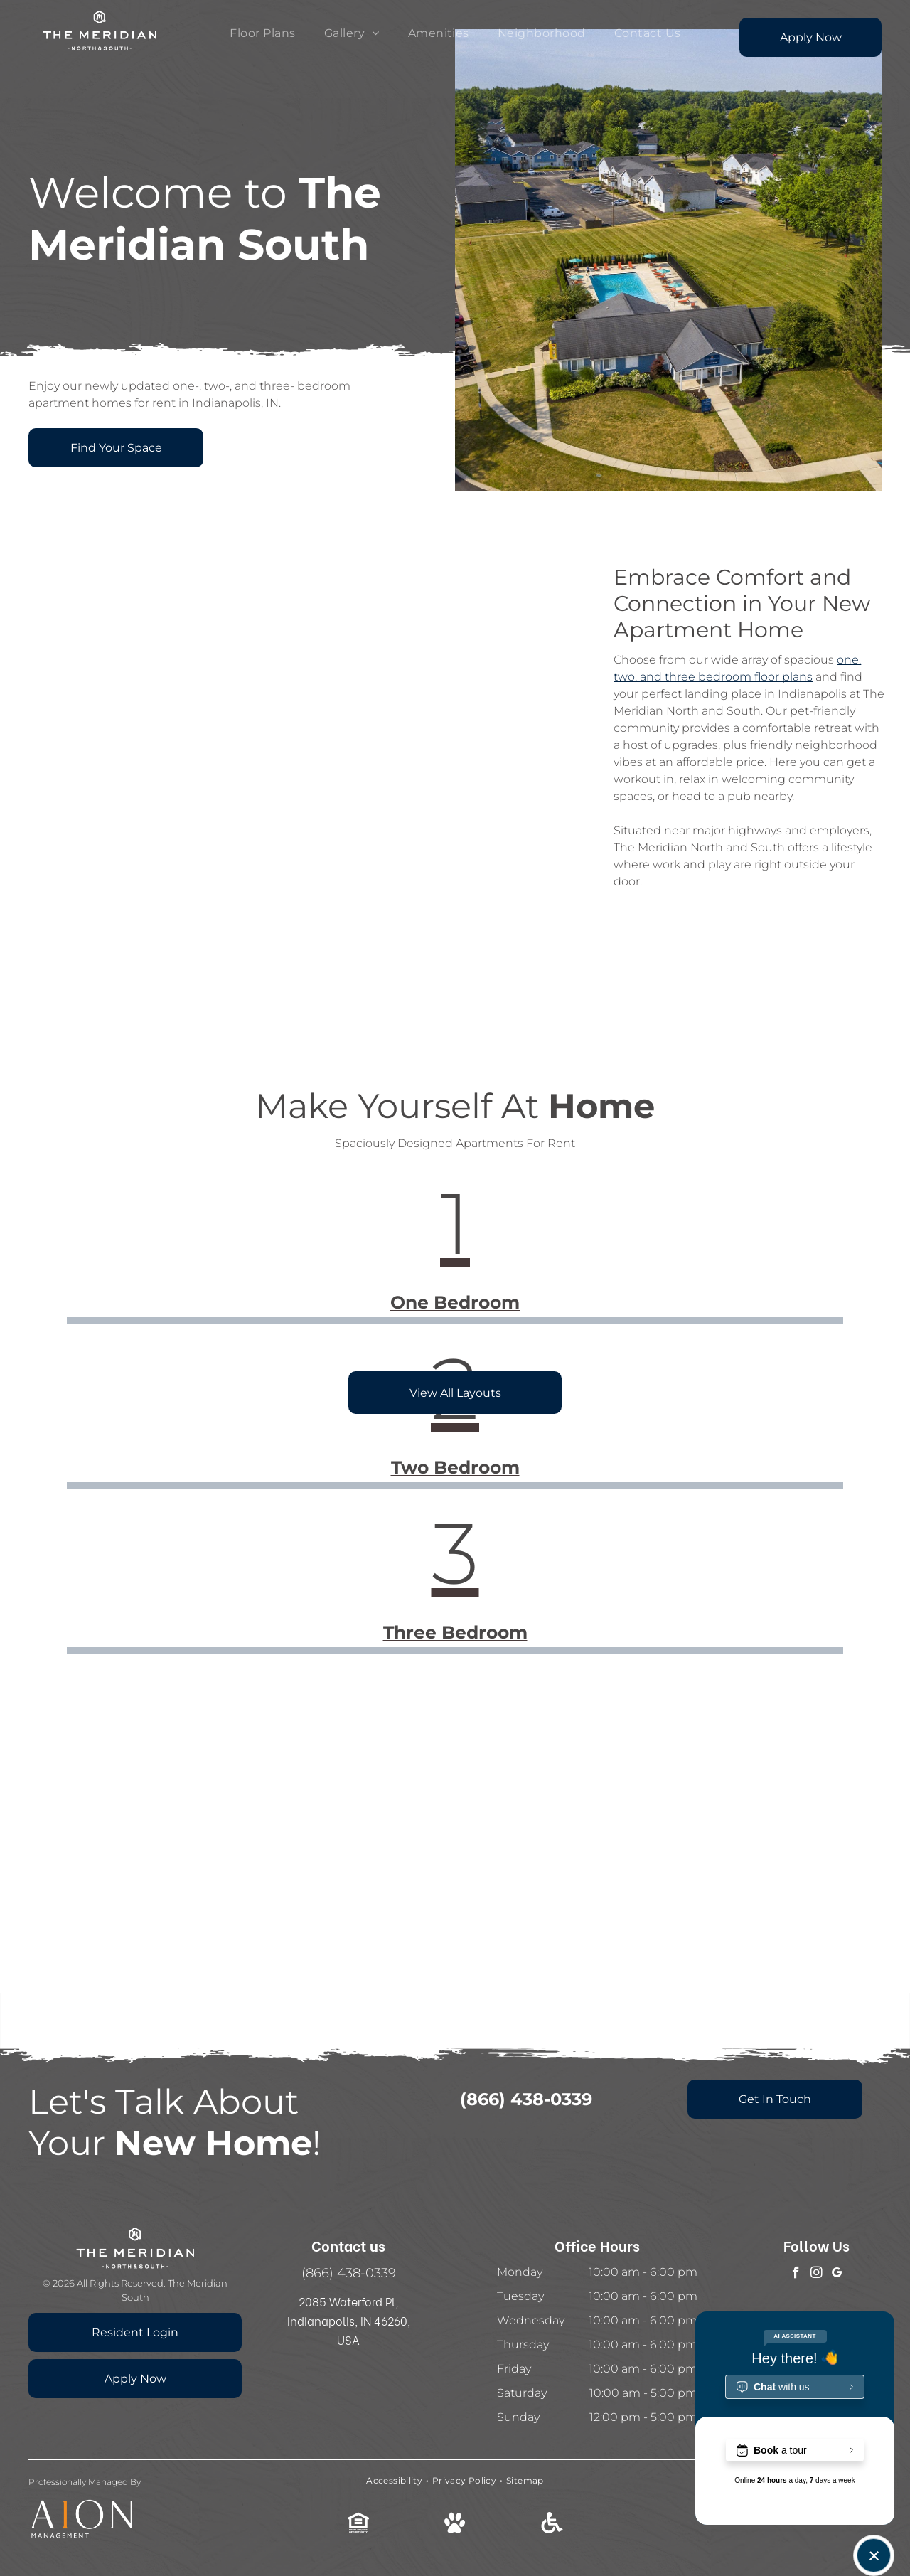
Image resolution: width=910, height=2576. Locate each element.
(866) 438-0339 (348, 2273)
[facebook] (796, 2274)
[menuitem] (262, 33)
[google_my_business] (837, 2274)
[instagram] (816, 2274)
